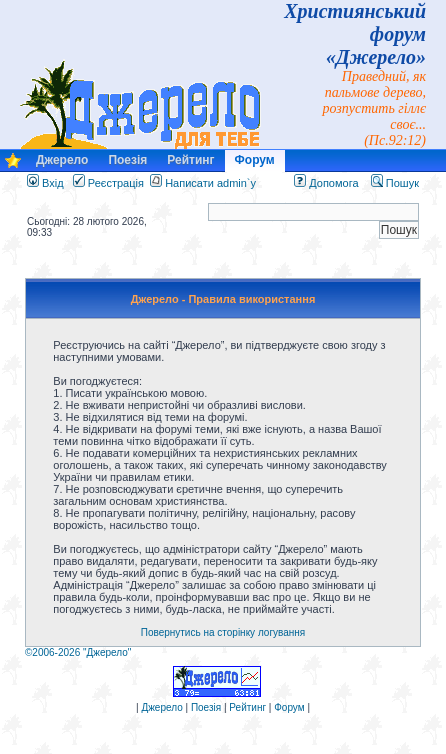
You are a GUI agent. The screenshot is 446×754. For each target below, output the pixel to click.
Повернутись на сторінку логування (223, 632)
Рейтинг (190, 160)
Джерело (62, 160)
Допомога (326, 183)
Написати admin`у (210, 183)
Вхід (45, 183)
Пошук (395, 183)
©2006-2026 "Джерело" (78, 652)
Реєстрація (108, 183)
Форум (255, 160)
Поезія (127, 160)
